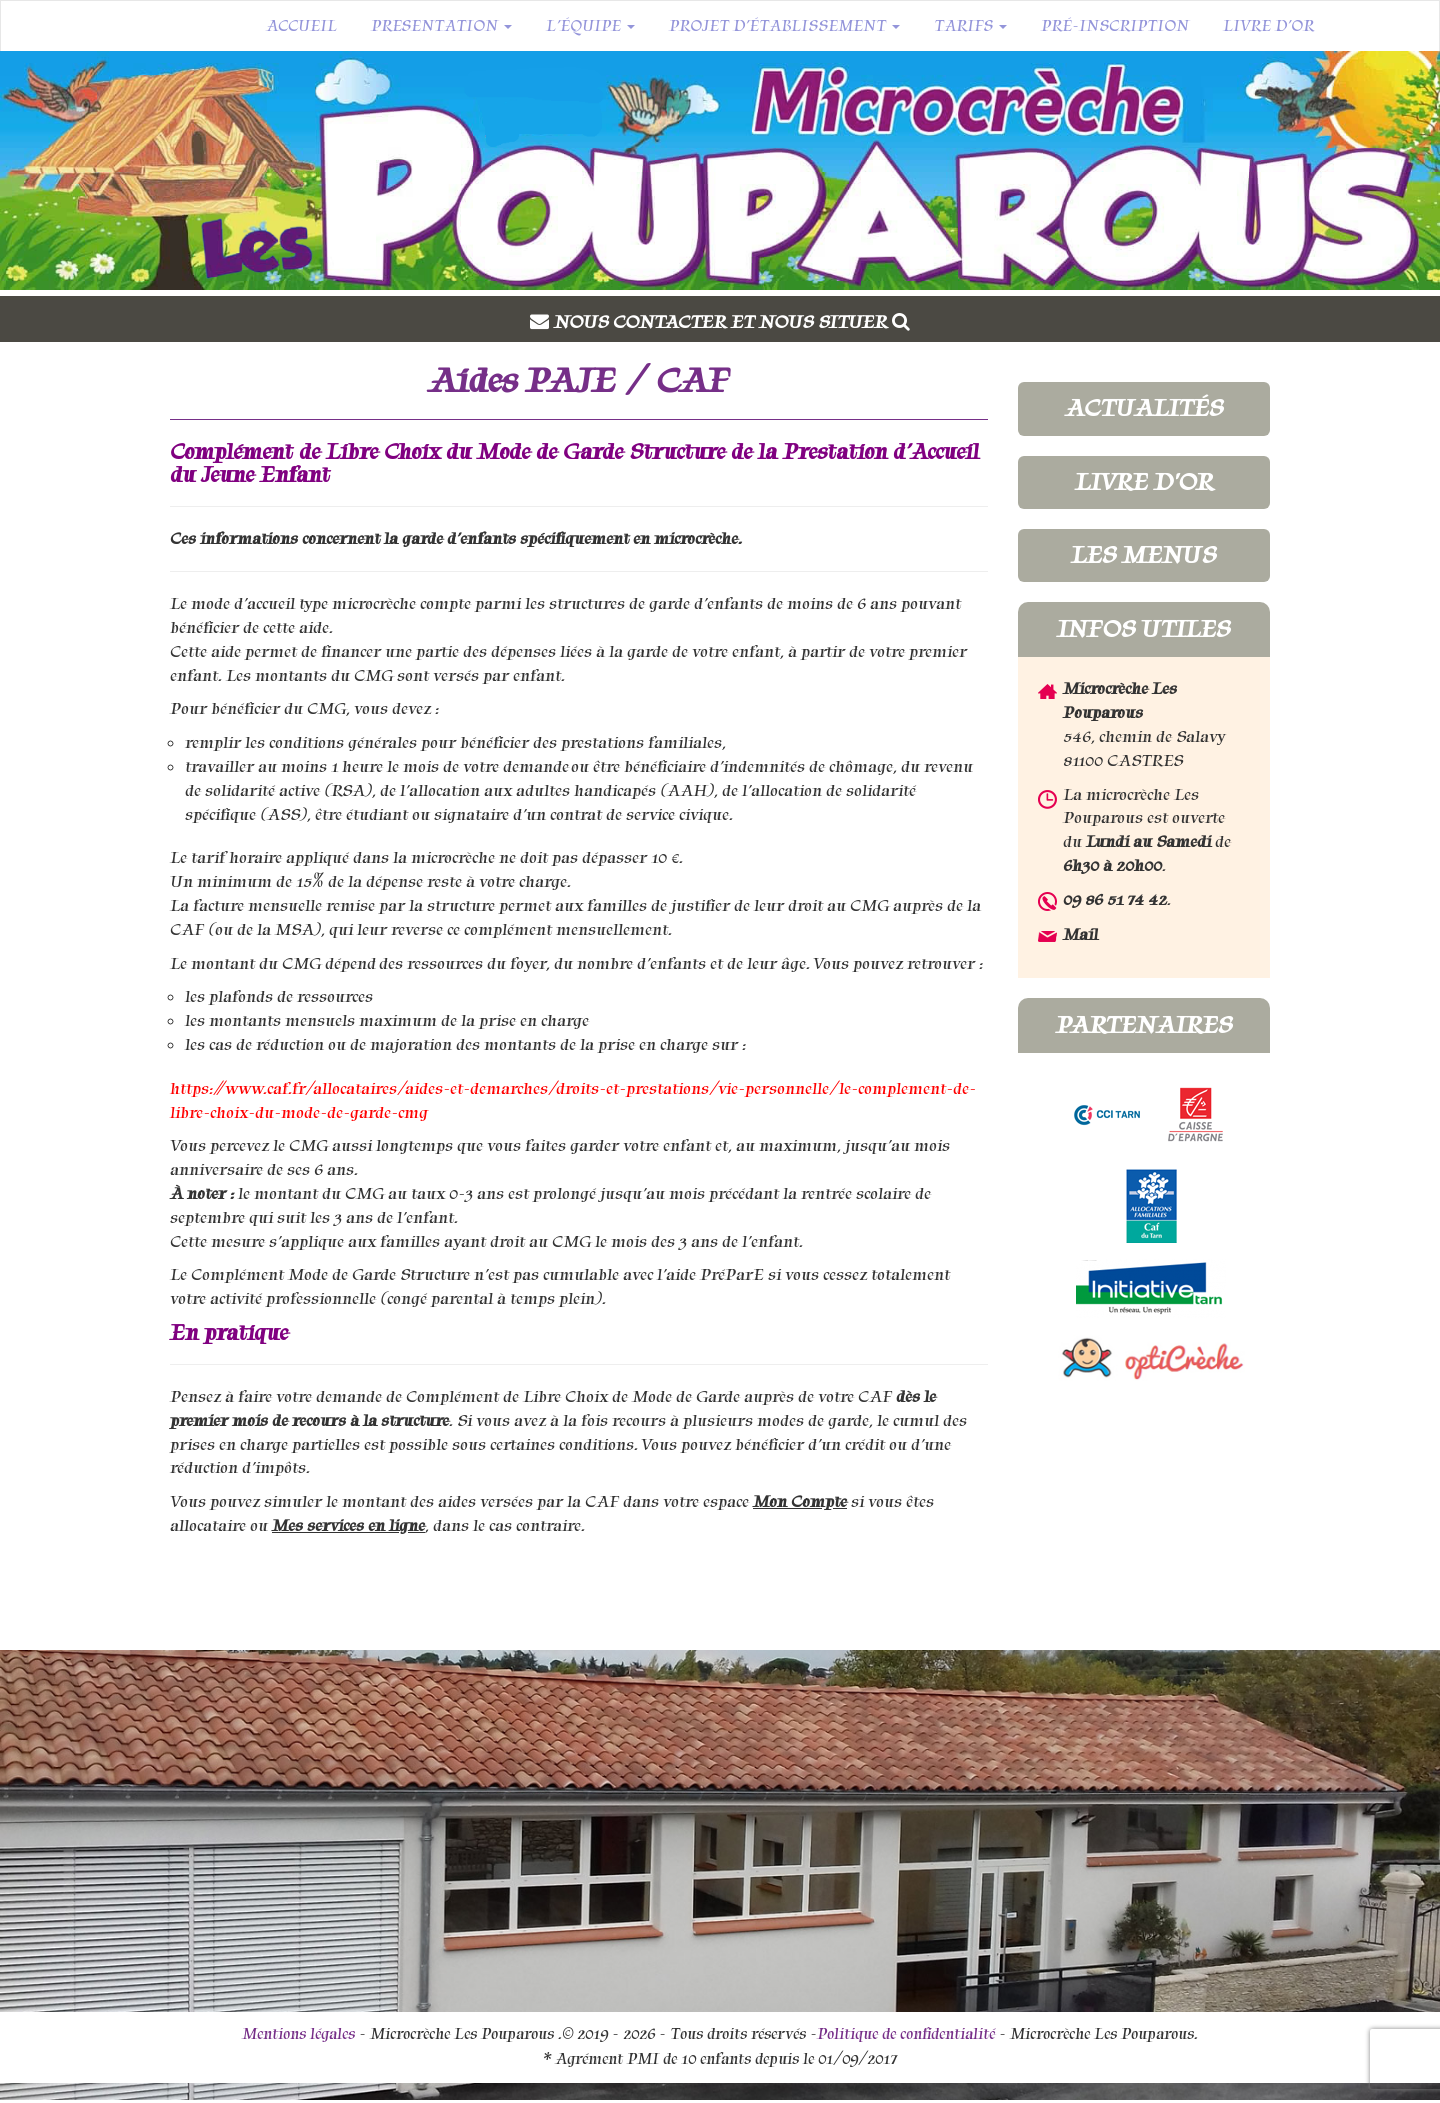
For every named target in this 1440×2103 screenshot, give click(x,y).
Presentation (441, 26)
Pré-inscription (1115, 26)
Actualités (1144, 408)
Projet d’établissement (784, 26)
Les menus (1143, 555)
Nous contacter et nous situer (732, 322)
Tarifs (970, 26)
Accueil (301, 26)
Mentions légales (298, 2034)
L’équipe (590, 26)
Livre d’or (1268, 26)
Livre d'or (1144, 482)
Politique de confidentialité (906, 2034)
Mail (1080, 934)
